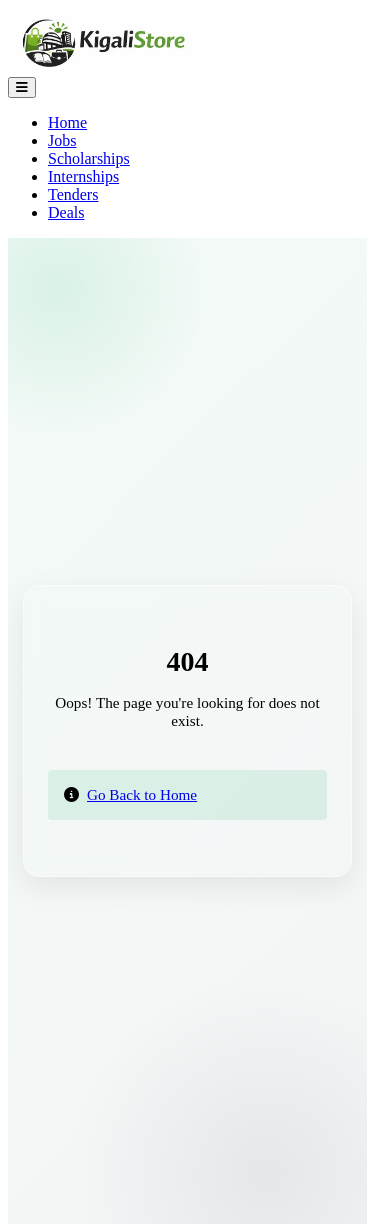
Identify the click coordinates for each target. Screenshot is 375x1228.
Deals (66, 212)
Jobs (62, 140)
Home (67, 122)
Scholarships (89, 158)
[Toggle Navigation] (22, 87)
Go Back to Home (142, 794)
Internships (83, 176)
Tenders (73, 194)
